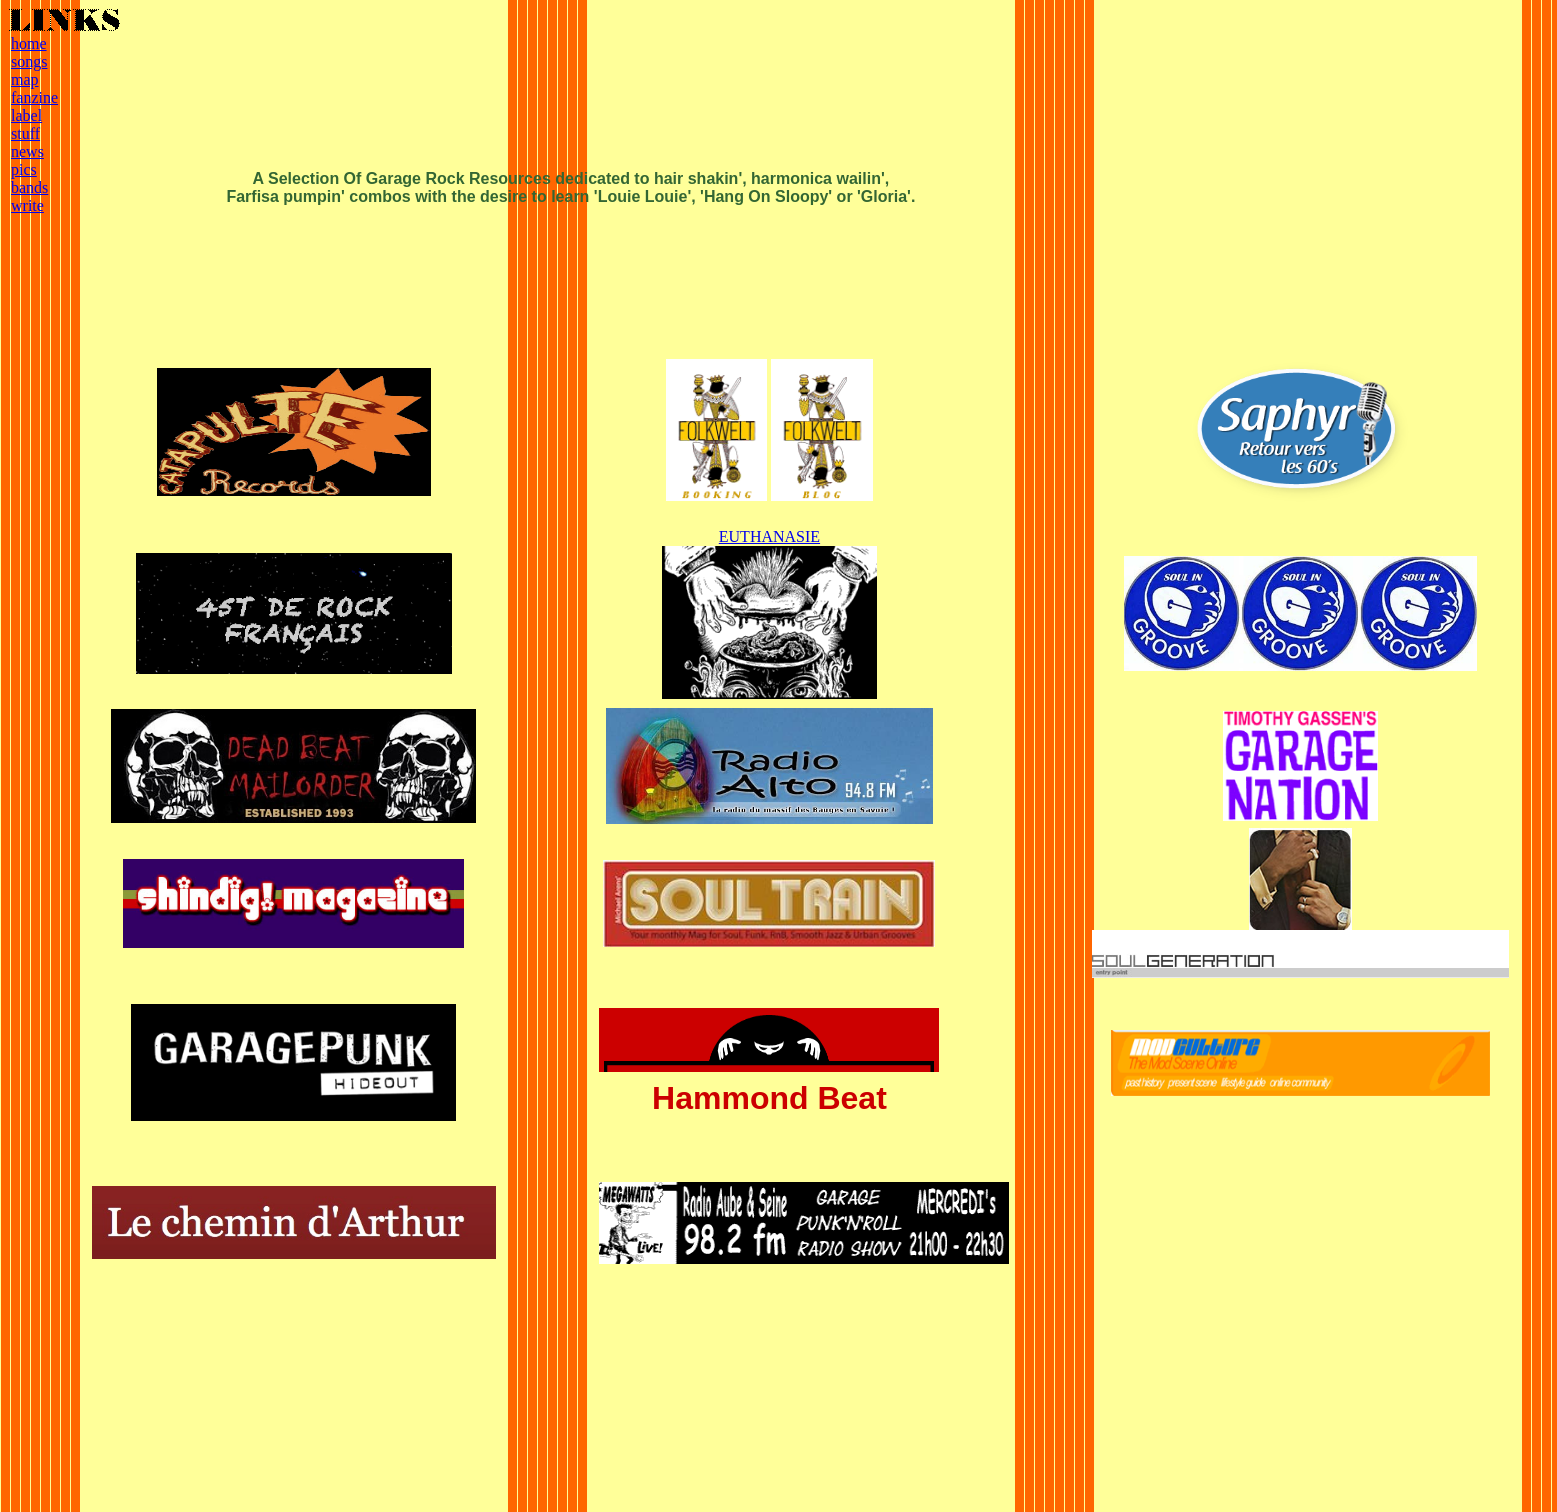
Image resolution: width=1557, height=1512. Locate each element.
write (27, 205)
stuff (25, 133)
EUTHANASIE (769, 536)
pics (24, 169)
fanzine (34, 97)
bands (29, 187)
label (26, 115)
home (29, 43)
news (27, 151)
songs (29, 61)
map (25, 79)
